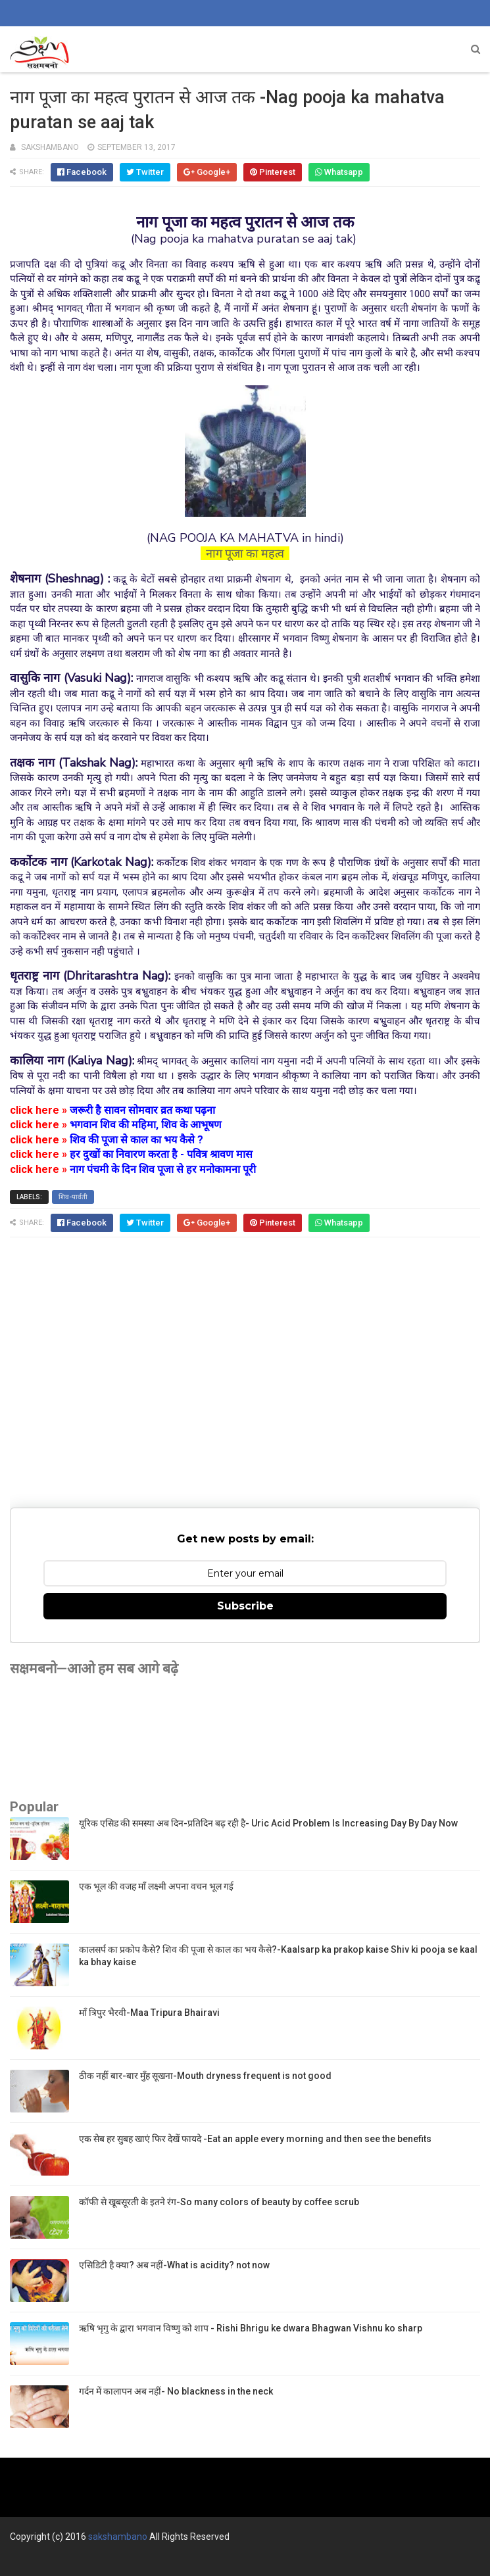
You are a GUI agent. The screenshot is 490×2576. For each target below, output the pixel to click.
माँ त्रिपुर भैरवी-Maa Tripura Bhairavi (149, 2012)
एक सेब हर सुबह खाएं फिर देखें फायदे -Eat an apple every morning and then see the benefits (255, 2139)
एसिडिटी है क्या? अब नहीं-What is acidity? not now (174, 2265)
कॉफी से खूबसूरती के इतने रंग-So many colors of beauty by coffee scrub (219, 2202)
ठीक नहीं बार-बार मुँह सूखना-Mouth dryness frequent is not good (205, 2075)
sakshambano (117, 2536)
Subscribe (245, 1606)
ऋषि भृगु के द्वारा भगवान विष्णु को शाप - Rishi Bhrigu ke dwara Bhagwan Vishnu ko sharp (250, 2328)
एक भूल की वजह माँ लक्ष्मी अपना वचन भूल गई (156, 1886)
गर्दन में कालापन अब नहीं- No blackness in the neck (176, 2391)
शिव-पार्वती (73, 1197)
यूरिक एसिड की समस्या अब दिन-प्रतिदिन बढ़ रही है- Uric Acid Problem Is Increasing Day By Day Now (268, 1823)
